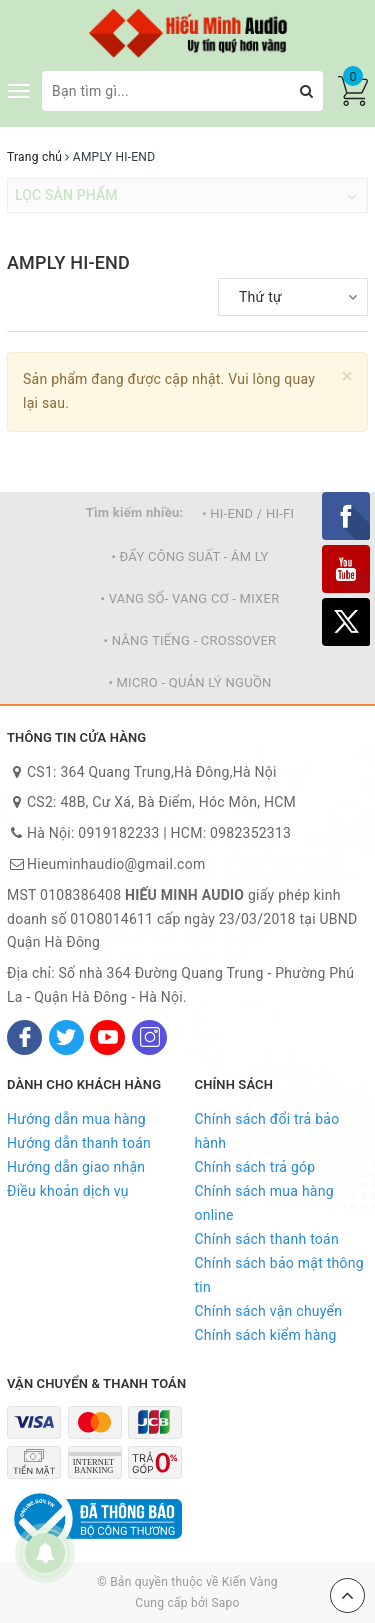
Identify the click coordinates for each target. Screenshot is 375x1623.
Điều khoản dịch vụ (68, 1191)
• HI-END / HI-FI (248, 513)
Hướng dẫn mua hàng (76, 1119)
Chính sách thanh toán (267, 1239)
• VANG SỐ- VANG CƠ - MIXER (190, 598)
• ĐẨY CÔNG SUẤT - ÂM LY (189, 556)
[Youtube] (107, 1037)
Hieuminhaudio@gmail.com (116, 864)
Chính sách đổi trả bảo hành (267, 1131)
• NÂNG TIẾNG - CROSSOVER (190, 640)
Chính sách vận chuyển (269, 1311)
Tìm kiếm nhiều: (135, 512)
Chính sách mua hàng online (264, 1203)
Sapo (225, 1603)
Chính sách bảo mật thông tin (279, 1275)
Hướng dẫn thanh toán (79, 1143)
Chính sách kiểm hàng (266, 1335)
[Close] (347, 376)
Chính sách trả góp (255, 1167)
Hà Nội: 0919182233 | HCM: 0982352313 (159, 833)
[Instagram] (149, 1037)
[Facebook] (24, 1037)
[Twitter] (66, 1037)
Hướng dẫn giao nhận (76, 1167)
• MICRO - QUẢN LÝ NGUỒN (189, 682)
